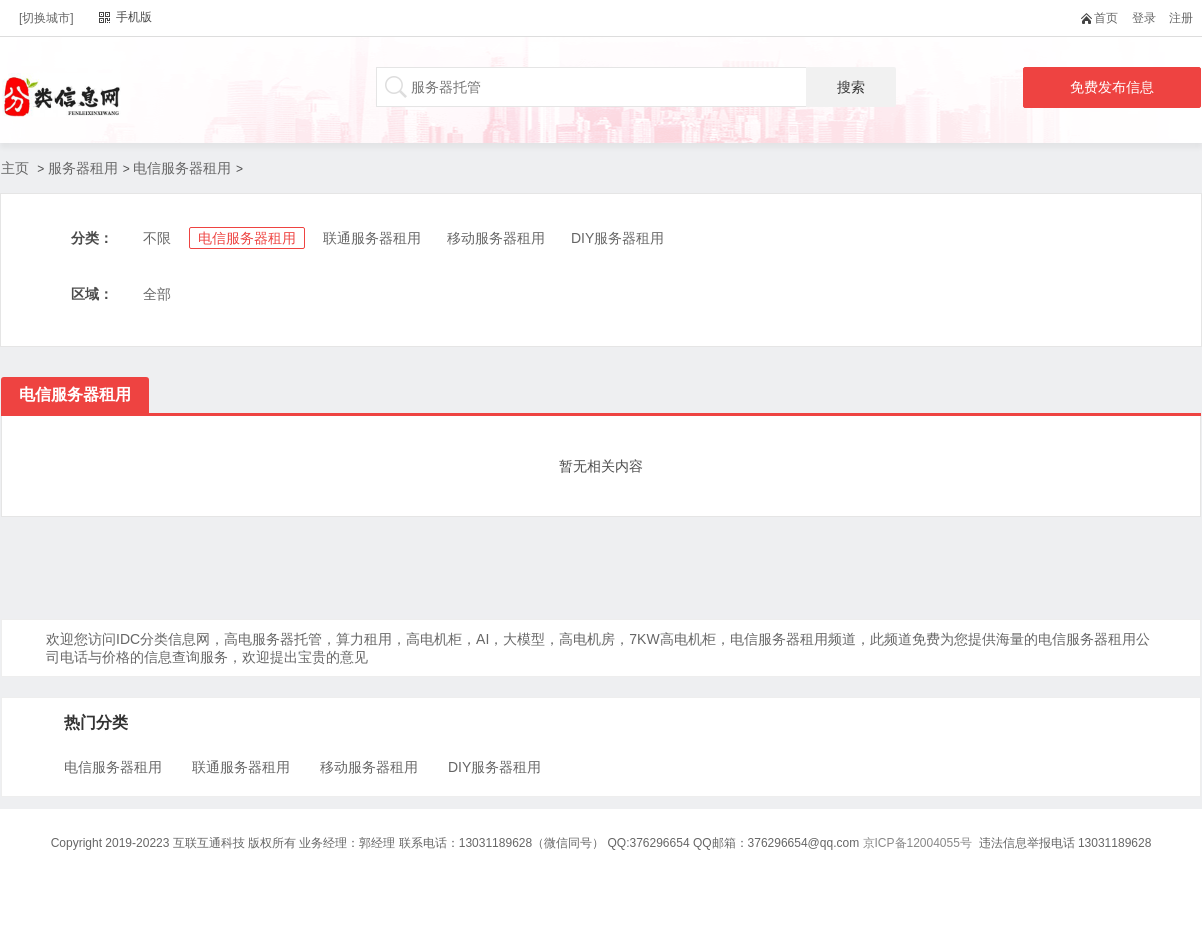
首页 (1103, 18)
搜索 (851, 87)
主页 (15, 168)
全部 (157, 294)
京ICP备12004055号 (917, 843)
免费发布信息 (1112, 87)
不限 (157, 238)
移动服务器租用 (496, 238)
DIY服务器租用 (617, 238)
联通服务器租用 (372, 238)
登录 (1144, 18)
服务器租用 (83, 168)
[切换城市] (46, 18)
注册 (1181, 18)
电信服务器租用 (182, 168)
